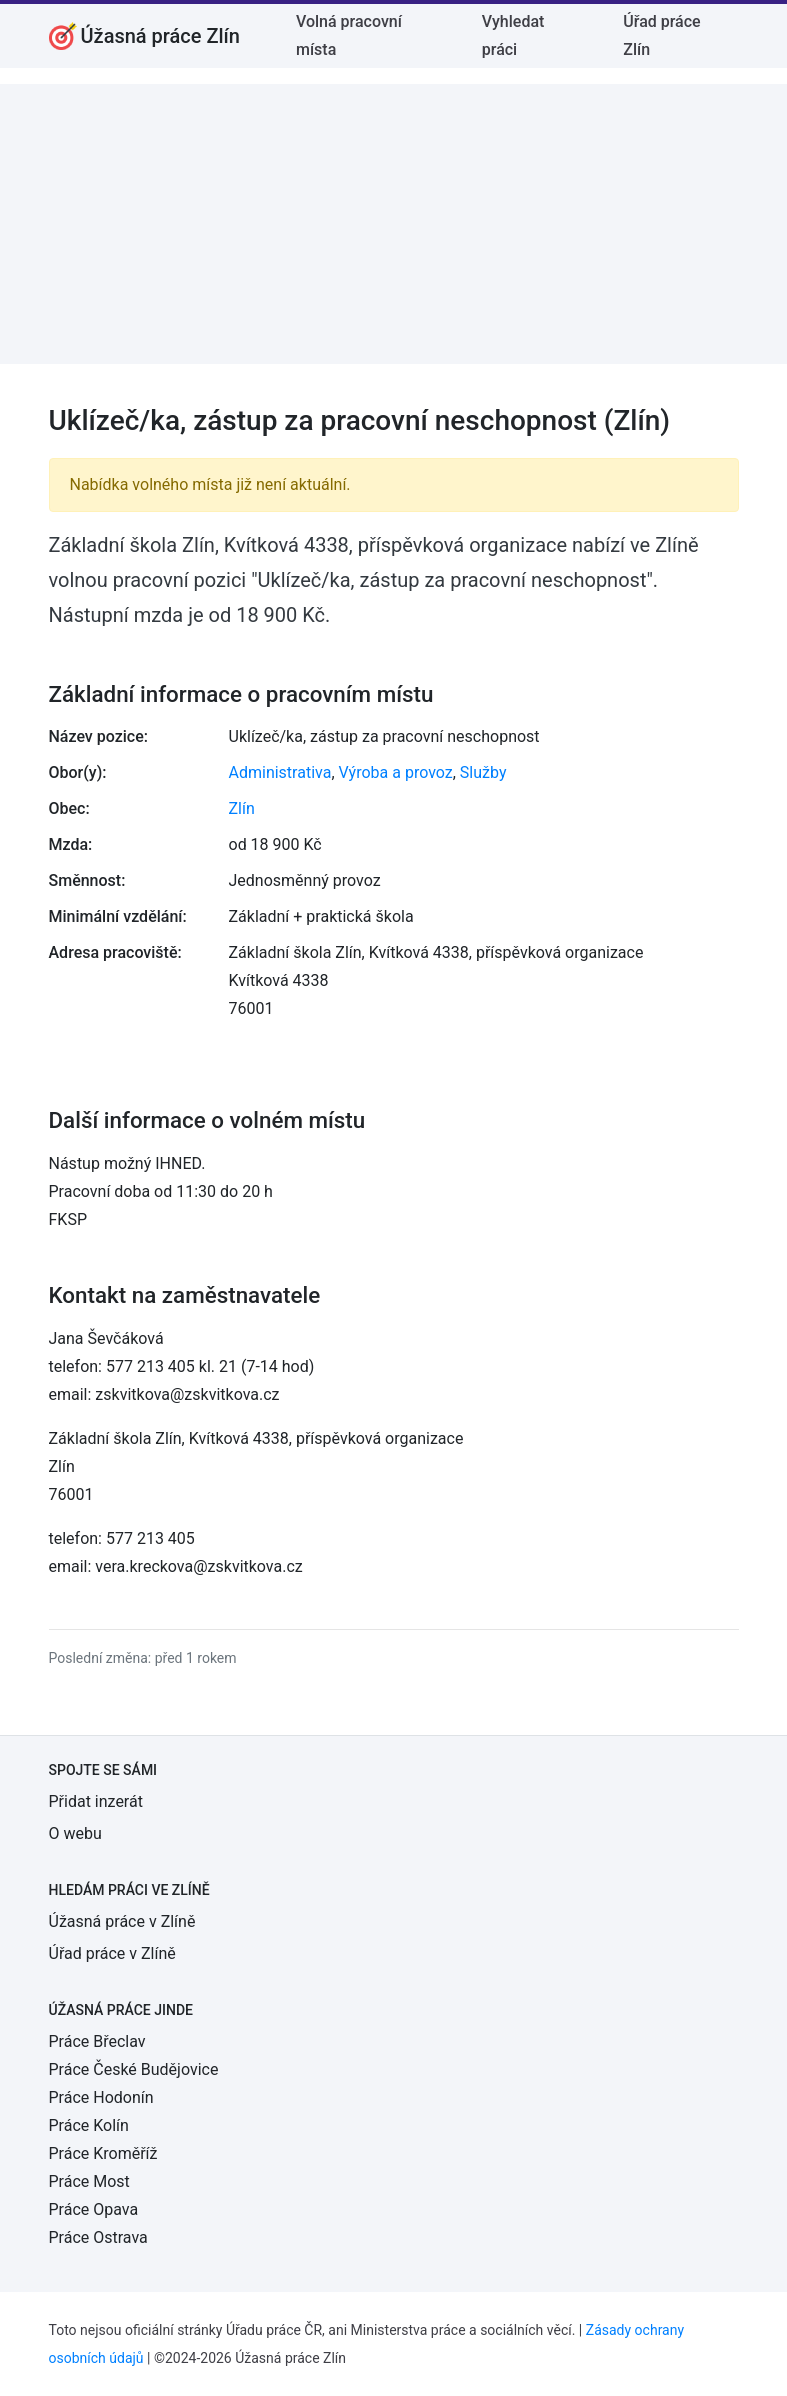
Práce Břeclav (97, 2041)
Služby (483, 772)
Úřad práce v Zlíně (112, 1953)
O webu (75, 1833)
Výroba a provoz (396, 772)
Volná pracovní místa (349, 35)
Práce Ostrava (98, 2237)
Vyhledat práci (513, 35)
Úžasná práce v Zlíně (122, 1921)
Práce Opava (94, 2209)
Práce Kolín (89, 2125)
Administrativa (280, 772)
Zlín (242, 808)
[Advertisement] (393, 224)
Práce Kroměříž (103, 2153)
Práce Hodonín (101, 2097)
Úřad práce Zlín (661, 35)
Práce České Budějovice (134, 2069)
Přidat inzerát (96, 1801)
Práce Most (89, 2181)
